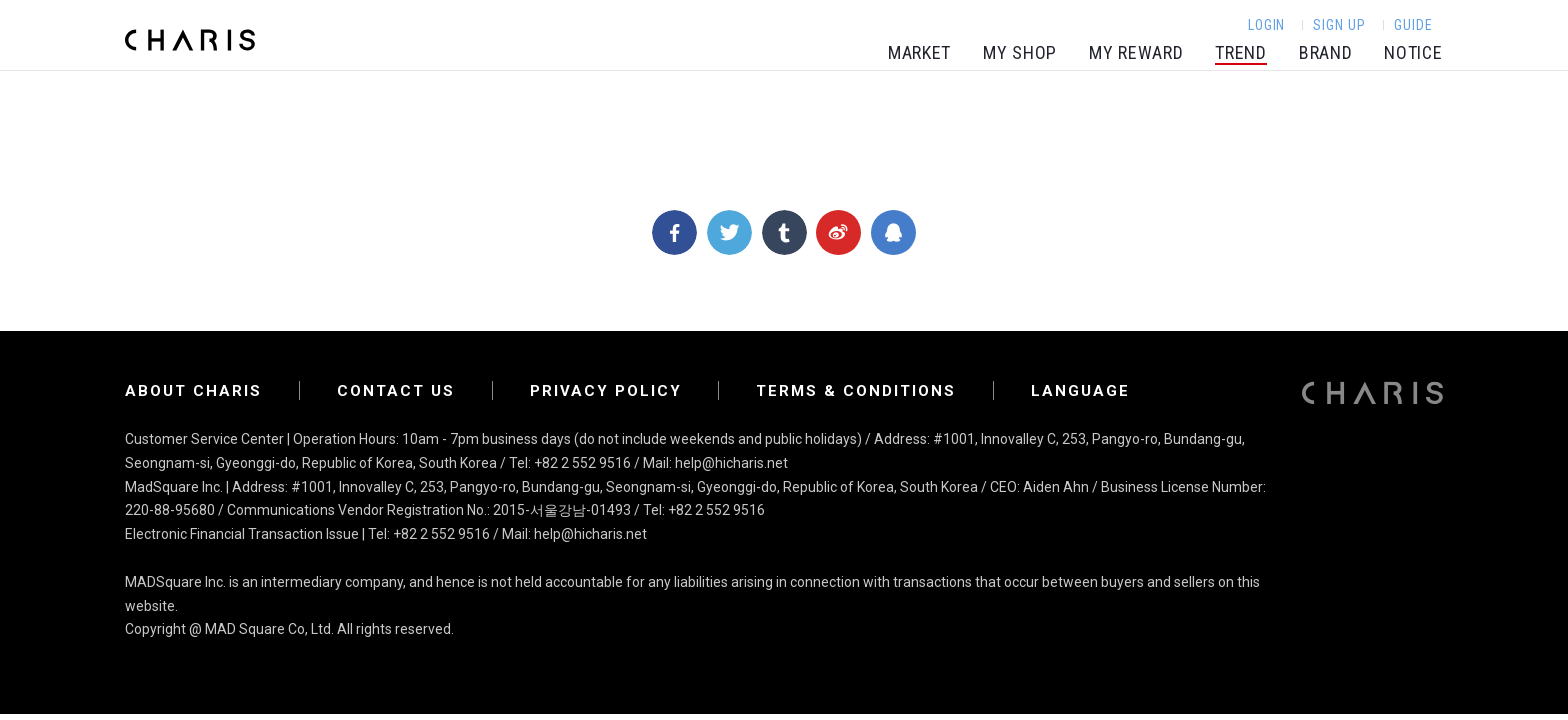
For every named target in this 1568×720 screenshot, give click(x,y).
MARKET (919, 52)
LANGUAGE (1080, 391)
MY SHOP (1020, 52)
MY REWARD (1136, 52)
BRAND (1326, 52)
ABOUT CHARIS (193, 391)
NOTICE (1413, 52)
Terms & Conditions (856, 391)
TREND (1241, 52)
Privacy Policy (606, 391)
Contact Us (396, 391)
